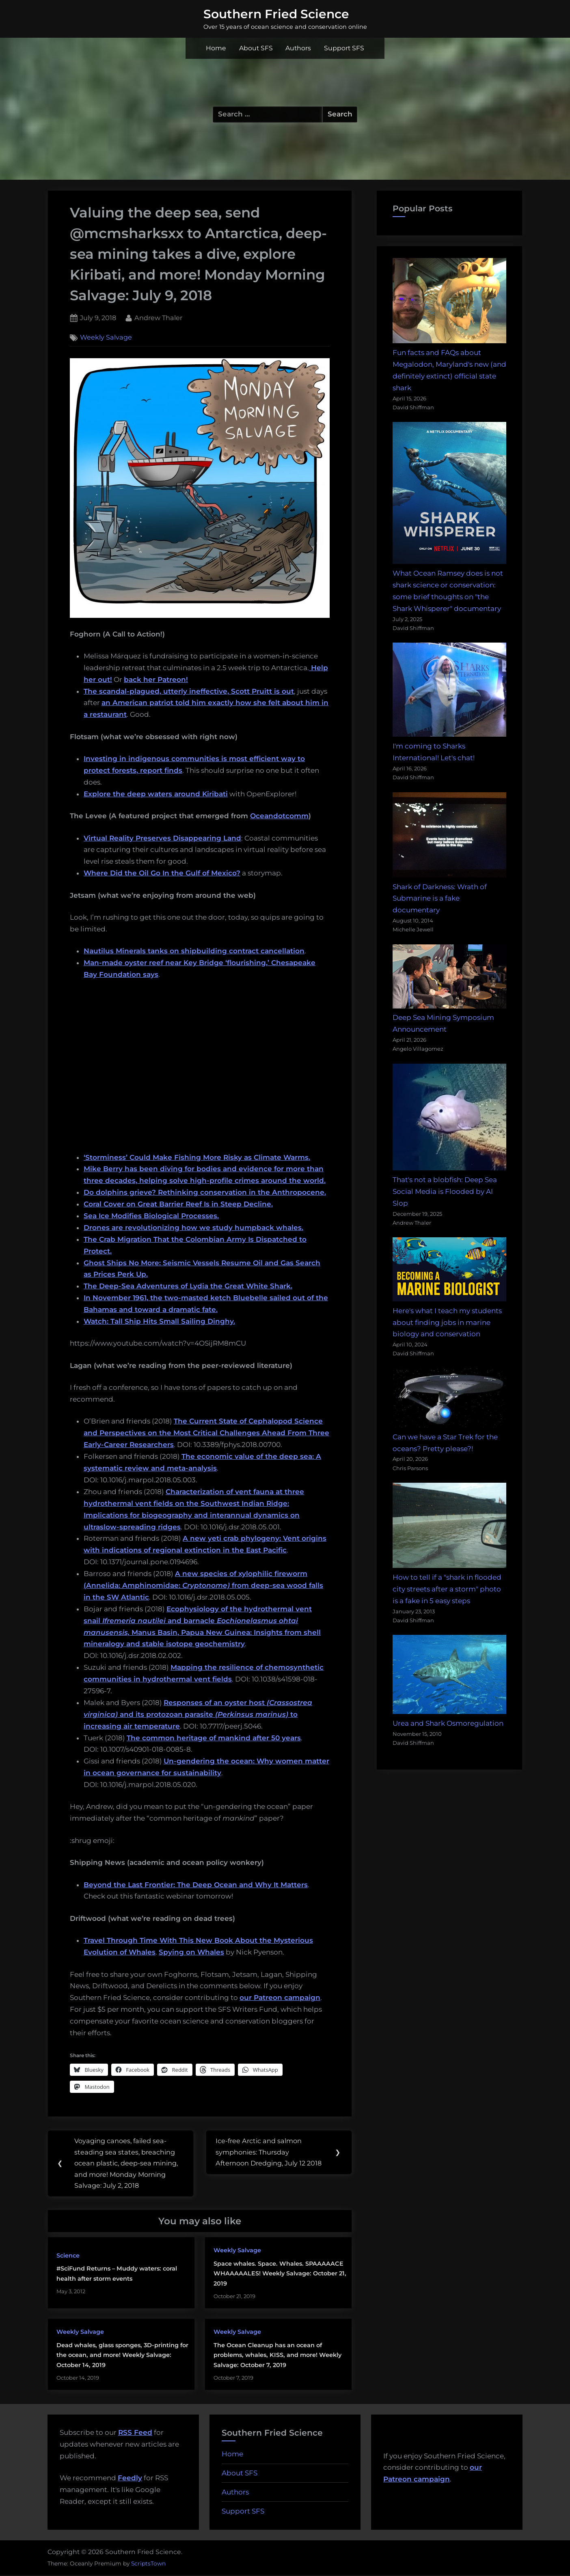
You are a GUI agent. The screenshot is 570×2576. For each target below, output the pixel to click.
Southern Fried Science (276, 13)
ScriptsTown (148, 2564)
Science (68, 2256)
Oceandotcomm (279, 816)
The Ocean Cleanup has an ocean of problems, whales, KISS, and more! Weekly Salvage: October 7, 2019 (277, 2356)
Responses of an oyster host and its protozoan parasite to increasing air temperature (198, 1714)
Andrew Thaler (158, 317)
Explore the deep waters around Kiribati (156, 794)
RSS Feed (135, 2433)
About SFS (256, 48)
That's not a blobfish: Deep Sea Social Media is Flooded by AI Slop (445, 1191)
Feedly (130, 2479)
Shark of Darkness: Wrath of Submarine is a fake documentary (440, 898)
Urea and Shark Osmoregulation (448, 1723)
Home (216, 48)
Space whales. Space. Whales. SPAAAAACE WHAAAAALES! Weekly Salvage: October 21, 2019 (280, 2274)
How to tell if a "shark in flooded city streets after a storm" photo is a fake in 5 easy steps (447, 1589)
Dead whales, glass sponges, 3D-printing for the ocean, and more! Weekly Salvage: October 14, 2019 (122, 2356)
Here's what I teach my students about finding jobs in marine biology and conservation (447, 1322)
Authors (298, 48)
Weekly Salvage (106, 337)
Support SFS (344, 48)
